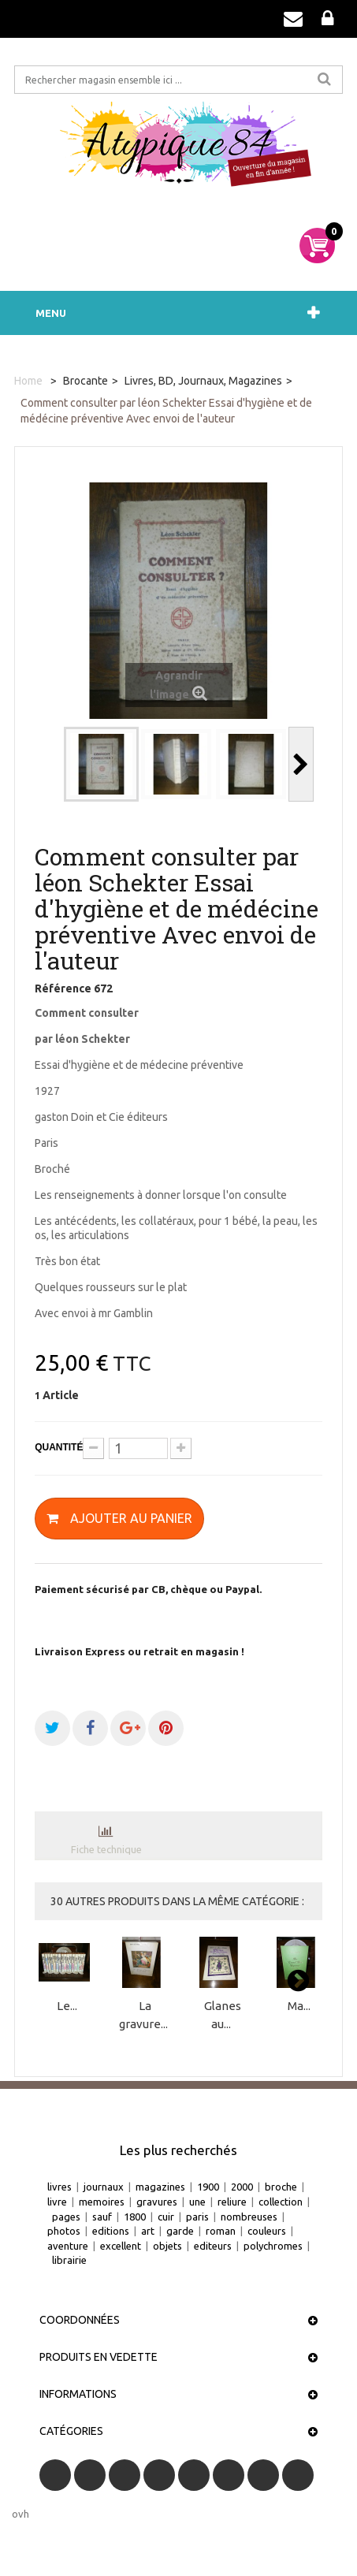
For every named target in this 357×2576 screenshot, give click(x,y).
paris (197, 2216)
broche (281, 2186)
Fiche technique (106, 1849)
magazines (160, 2186)
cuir (166, 2216)
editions (110, 2230)
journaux (104, 2186)
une (197, 2201)
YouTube (159, 2475)
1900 (208, 2186)
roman (221, 2230)
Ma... (299, 2005)
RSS (124, 2475)
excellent (120, 2245)
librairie (69, 2259)
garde (180, 2230)
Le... (67, 2005)
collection (280, 2201)
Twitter (90, 2475)
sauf (102, 2216)
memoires (102, 2201)
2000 (242, 2186)
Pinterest (228, 2475)
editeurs (213, 2245)
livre (57, 2201)
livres (59, 2186)
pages (66, 2216)
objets (167, 2245)
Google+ (194, 2475)
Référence (63, 988)
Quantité (59, 1447)
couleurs (266, 2230)
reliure (232, 2201)
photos (63, 2230)
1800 (135, 2216)
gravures (156, 2201)
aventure (67, 2245)
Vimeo (263, 2475)
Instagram (298, 2475)
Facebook (55, 2475)
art (147, 2230)
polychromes (273, 2245)
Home (28, 380)
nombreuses (249, 2216)
